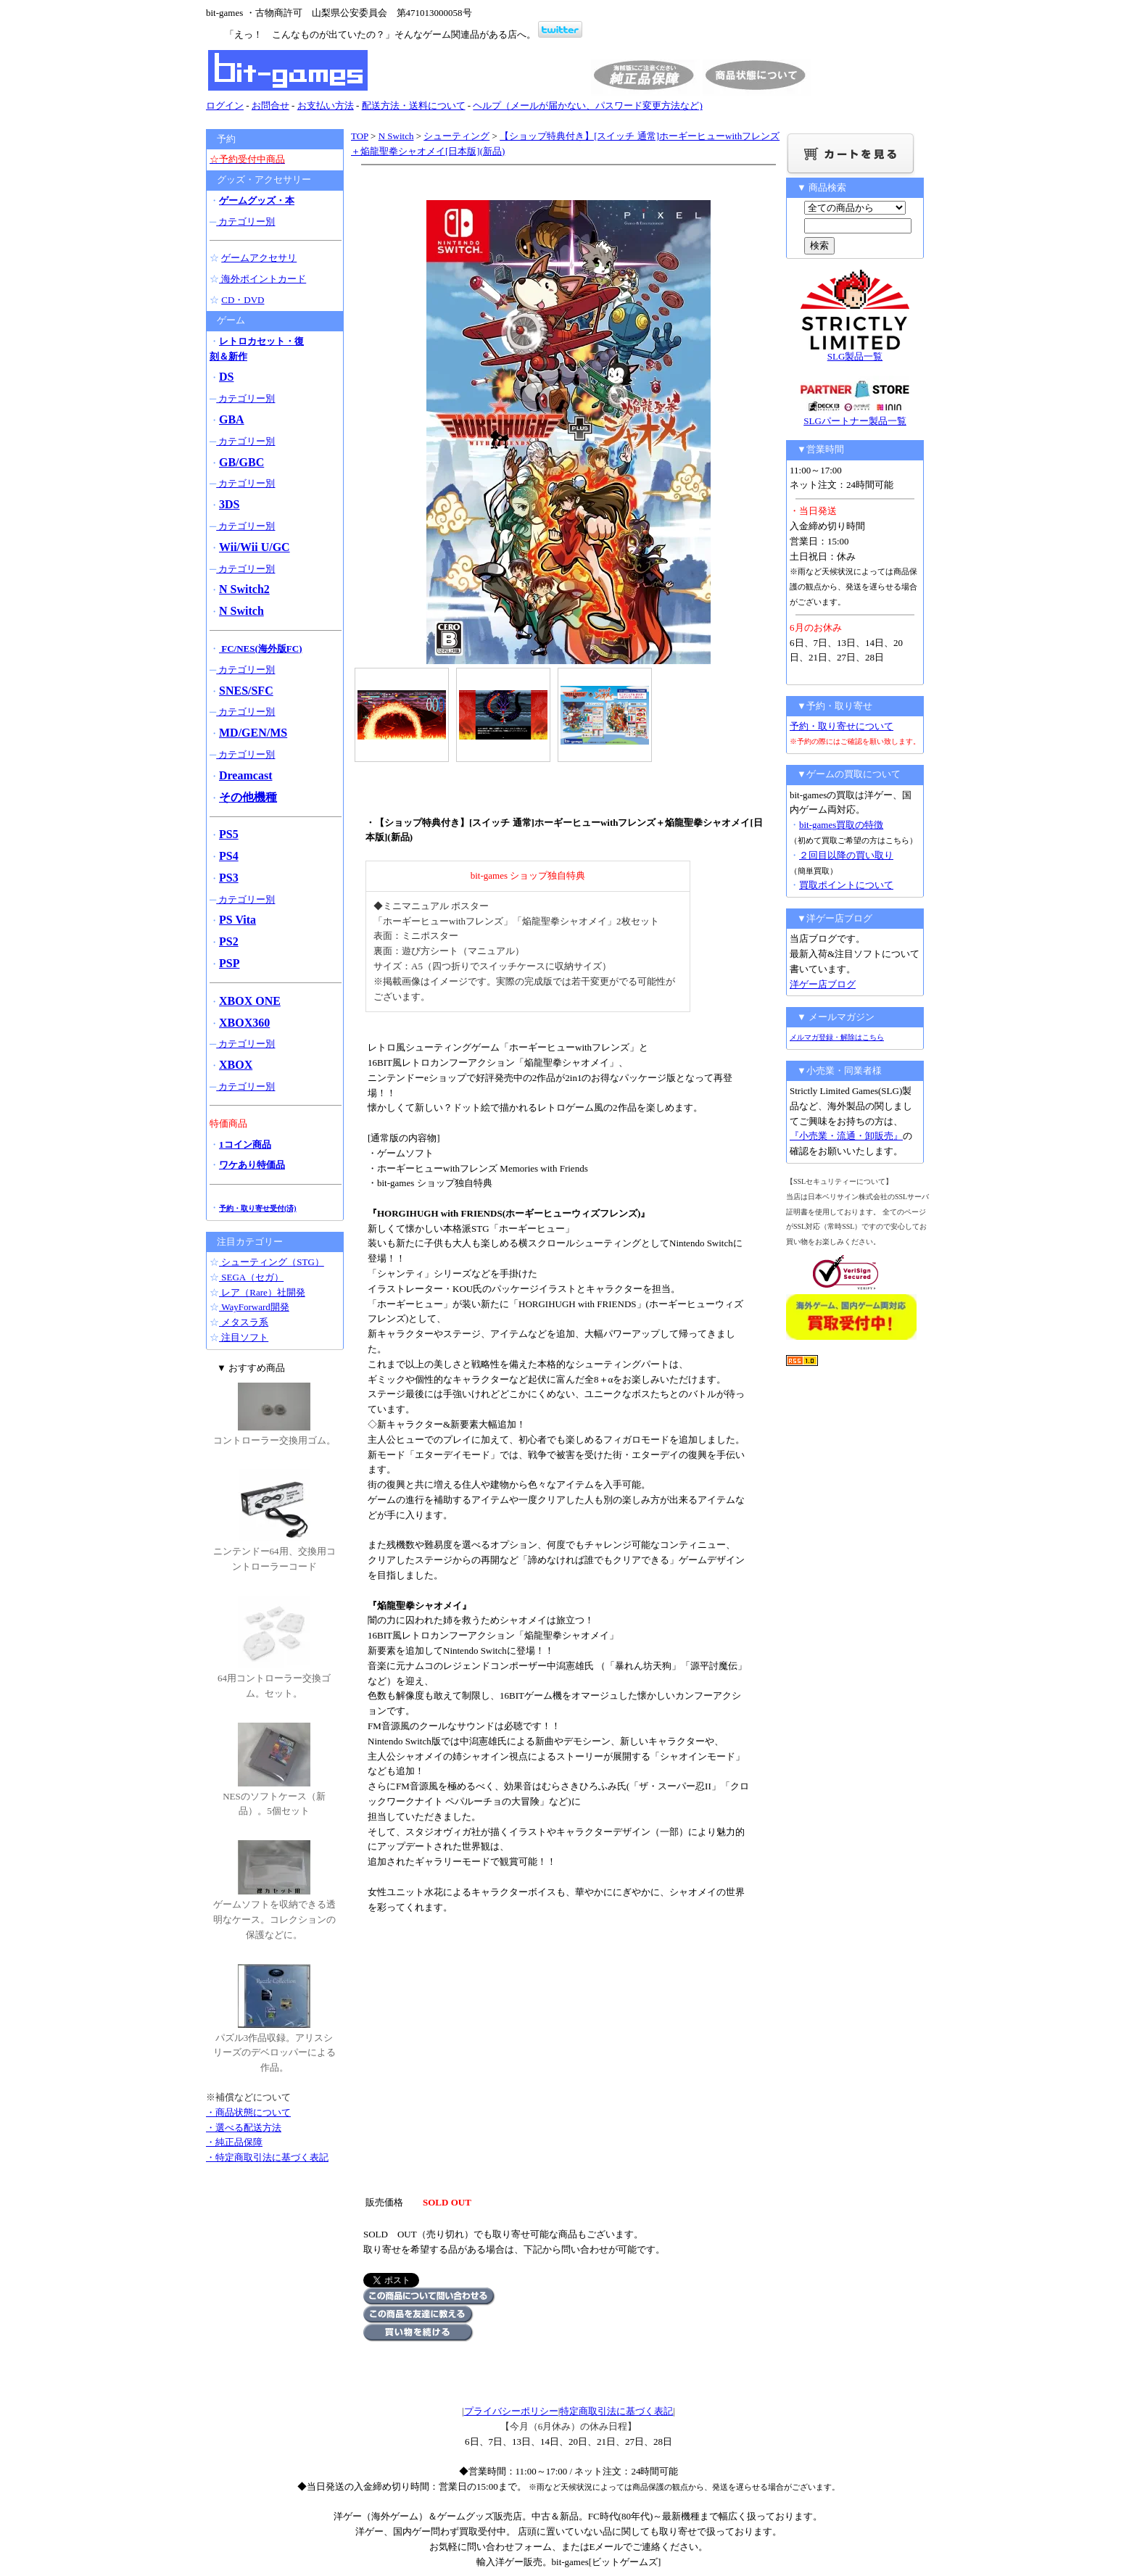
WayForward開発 (254, 1306)
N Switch (396, 136)
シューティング (456, 136)
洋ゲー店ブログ (823, 984)
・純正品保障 (234, 2142)
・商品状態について (248, 2112)
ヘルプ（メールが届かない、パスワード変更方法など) (587, 105)
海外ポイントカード (262, 278)
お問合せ (270, 105)
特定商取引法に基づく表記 (616, 2411)
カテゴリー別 (245, 221)
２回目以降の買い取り (846, 855)
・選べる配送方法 (243, 2127)
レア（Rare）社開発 (262, 1292)
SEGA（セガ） (251, 1277)
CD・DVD (242, 299)
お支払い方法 (325, 105)
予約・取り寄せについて (841, 726)
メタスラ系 (243, 1322)
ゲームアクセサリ (259, 257)
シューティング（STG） (271, 1261)
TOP (359, 136)
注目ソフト (243, 1337)
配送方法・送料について (414, 105)
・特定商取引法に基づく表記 (267, 2157)
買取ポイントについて (846, 884)
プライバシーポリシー (511, 2411)
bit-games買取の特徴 (841, 824)
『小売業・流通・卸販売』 (846, 1135)
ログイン (225, 105)
